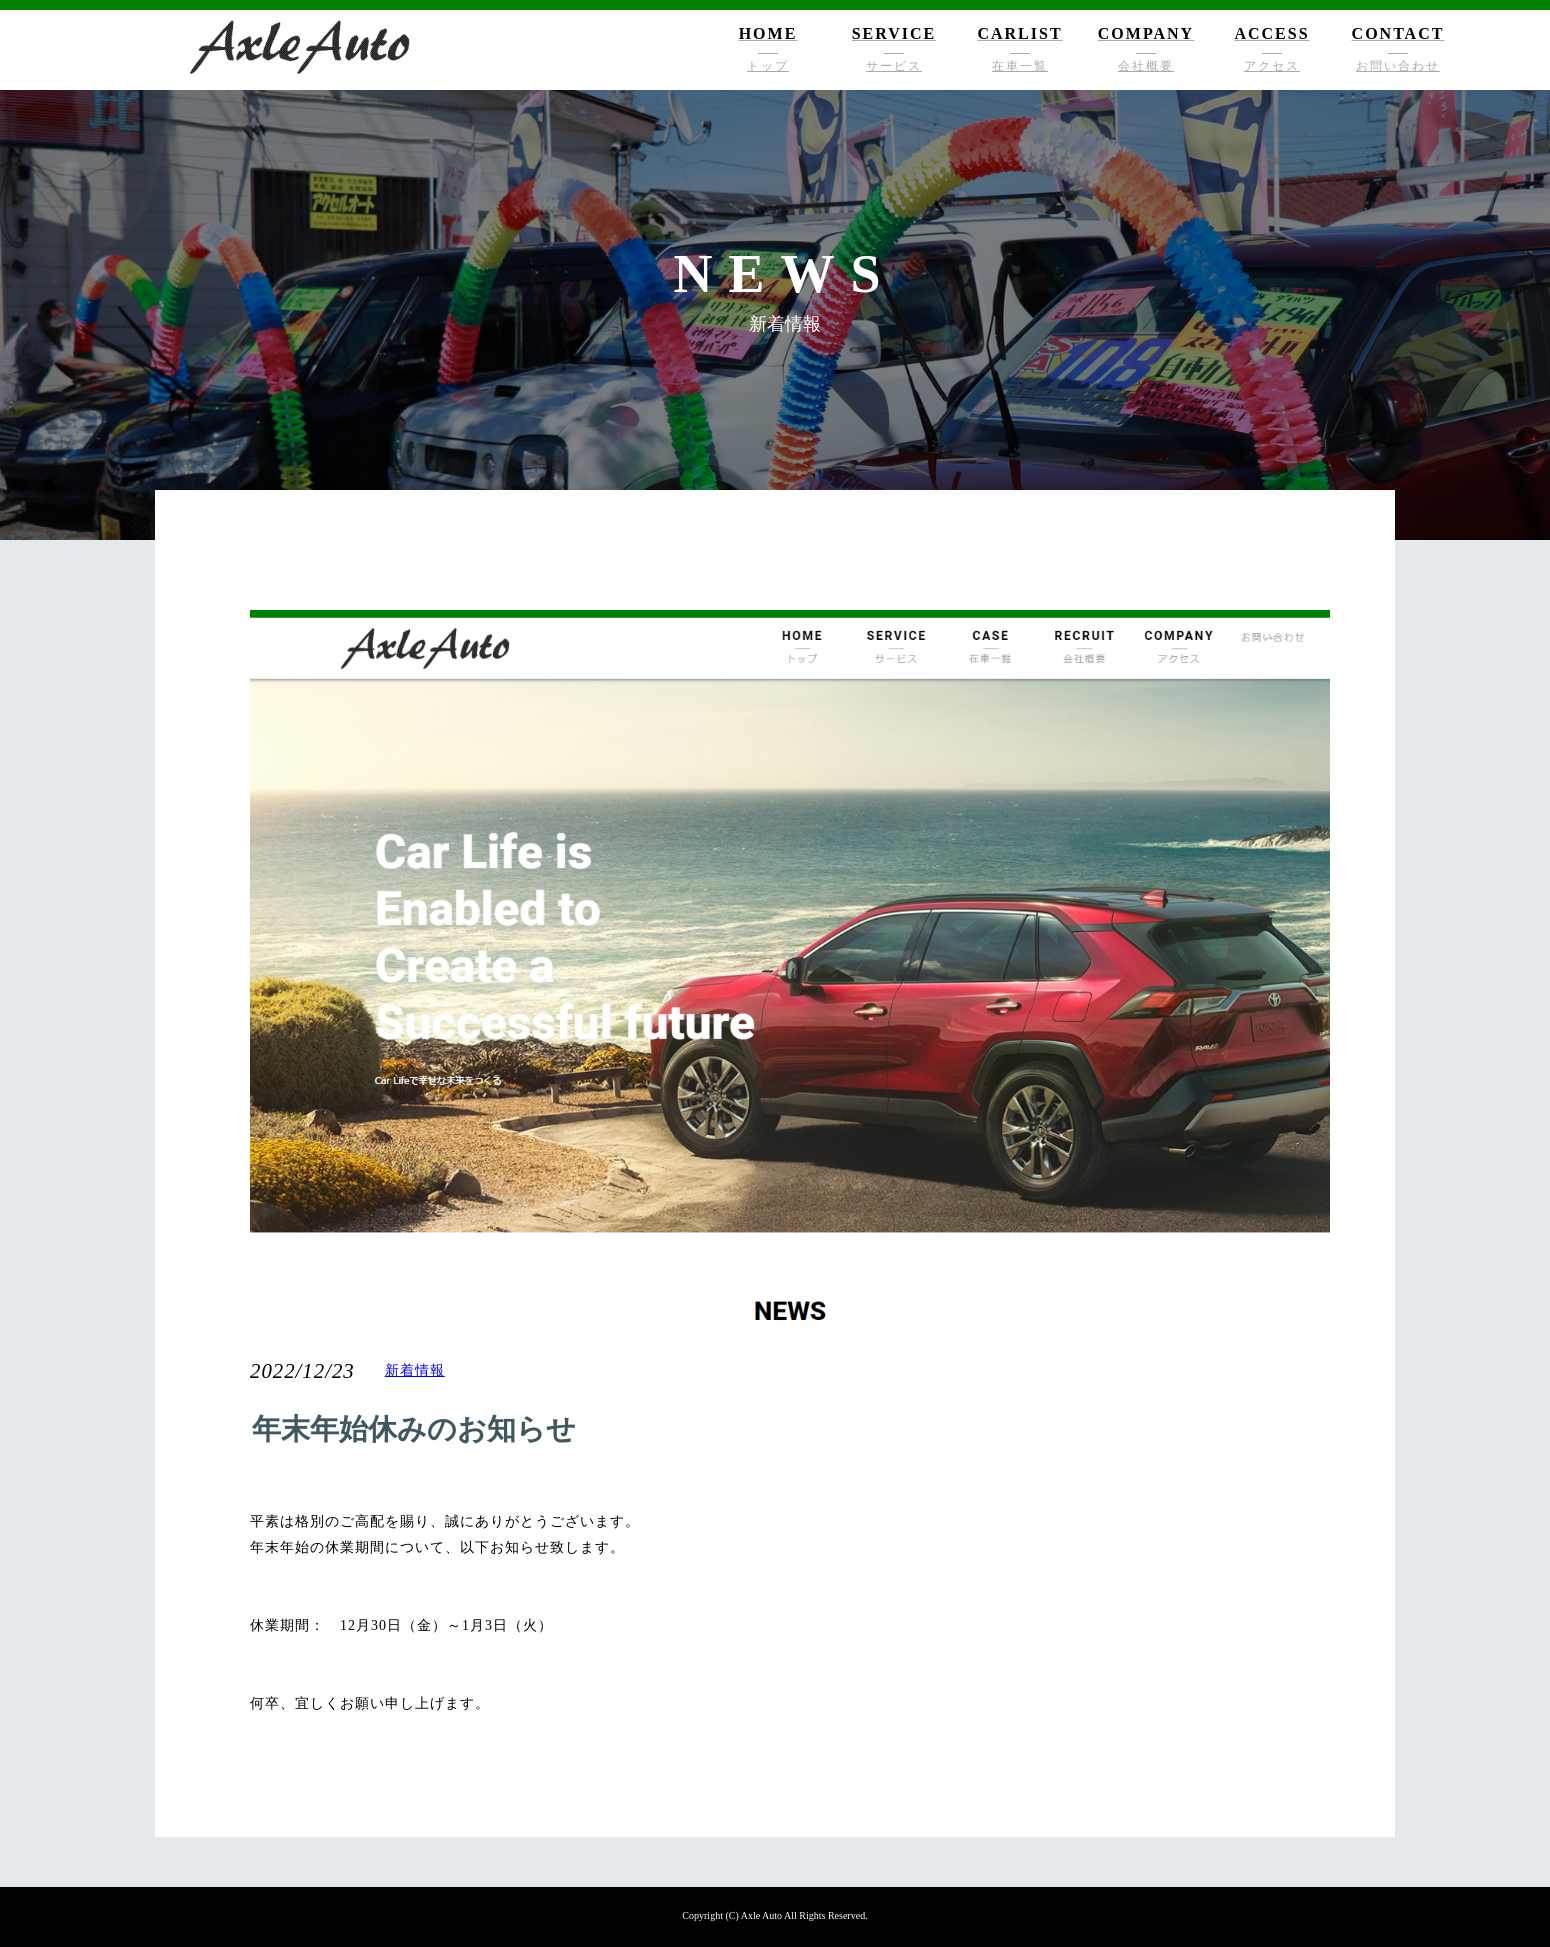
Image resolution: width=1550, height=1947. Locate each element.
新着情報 (415, 1370)
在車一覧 (1020, 66)
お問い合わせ (1398, 66)
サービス (894, 66)
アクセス (1272, 66)
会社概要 (1146, 66)
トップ (768, 66)
